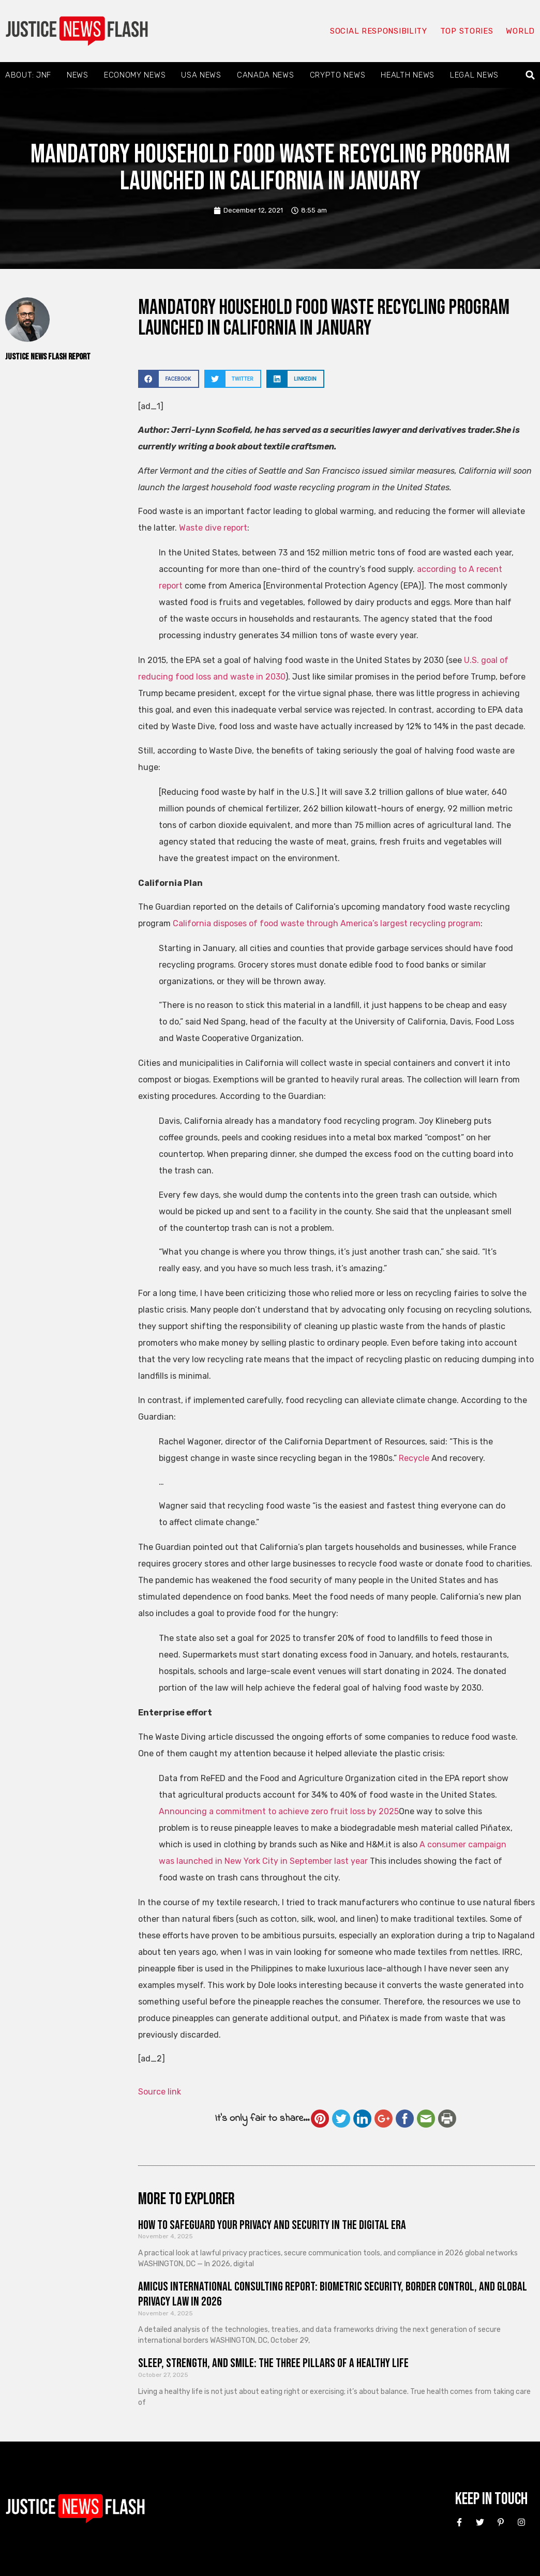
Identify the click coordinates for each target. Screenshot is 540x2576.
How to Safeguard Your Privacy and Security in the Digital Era (272, 2225)
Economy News (135, 75)
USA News (201, 75)
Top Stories (466, 31)
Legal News (474, 75)
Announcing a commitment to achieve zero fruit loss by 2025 (279, 1811)
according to (443, 569)
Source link (159, 2092)
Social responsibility (378, 31)
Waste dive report (213, 528)
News (77, 75)
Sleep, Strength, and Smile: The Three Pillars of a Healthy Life (273, 2363)
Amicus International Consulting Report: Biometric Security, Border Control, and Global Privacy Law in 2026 (332, 2294)
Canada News (265, 75)
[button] (530, 75)
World (520, 31)
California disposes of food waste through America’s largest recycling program (327, 923)
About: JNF (28, 75)
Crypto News (338, 75)
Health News (407, 75)
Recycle (414, 1458)
